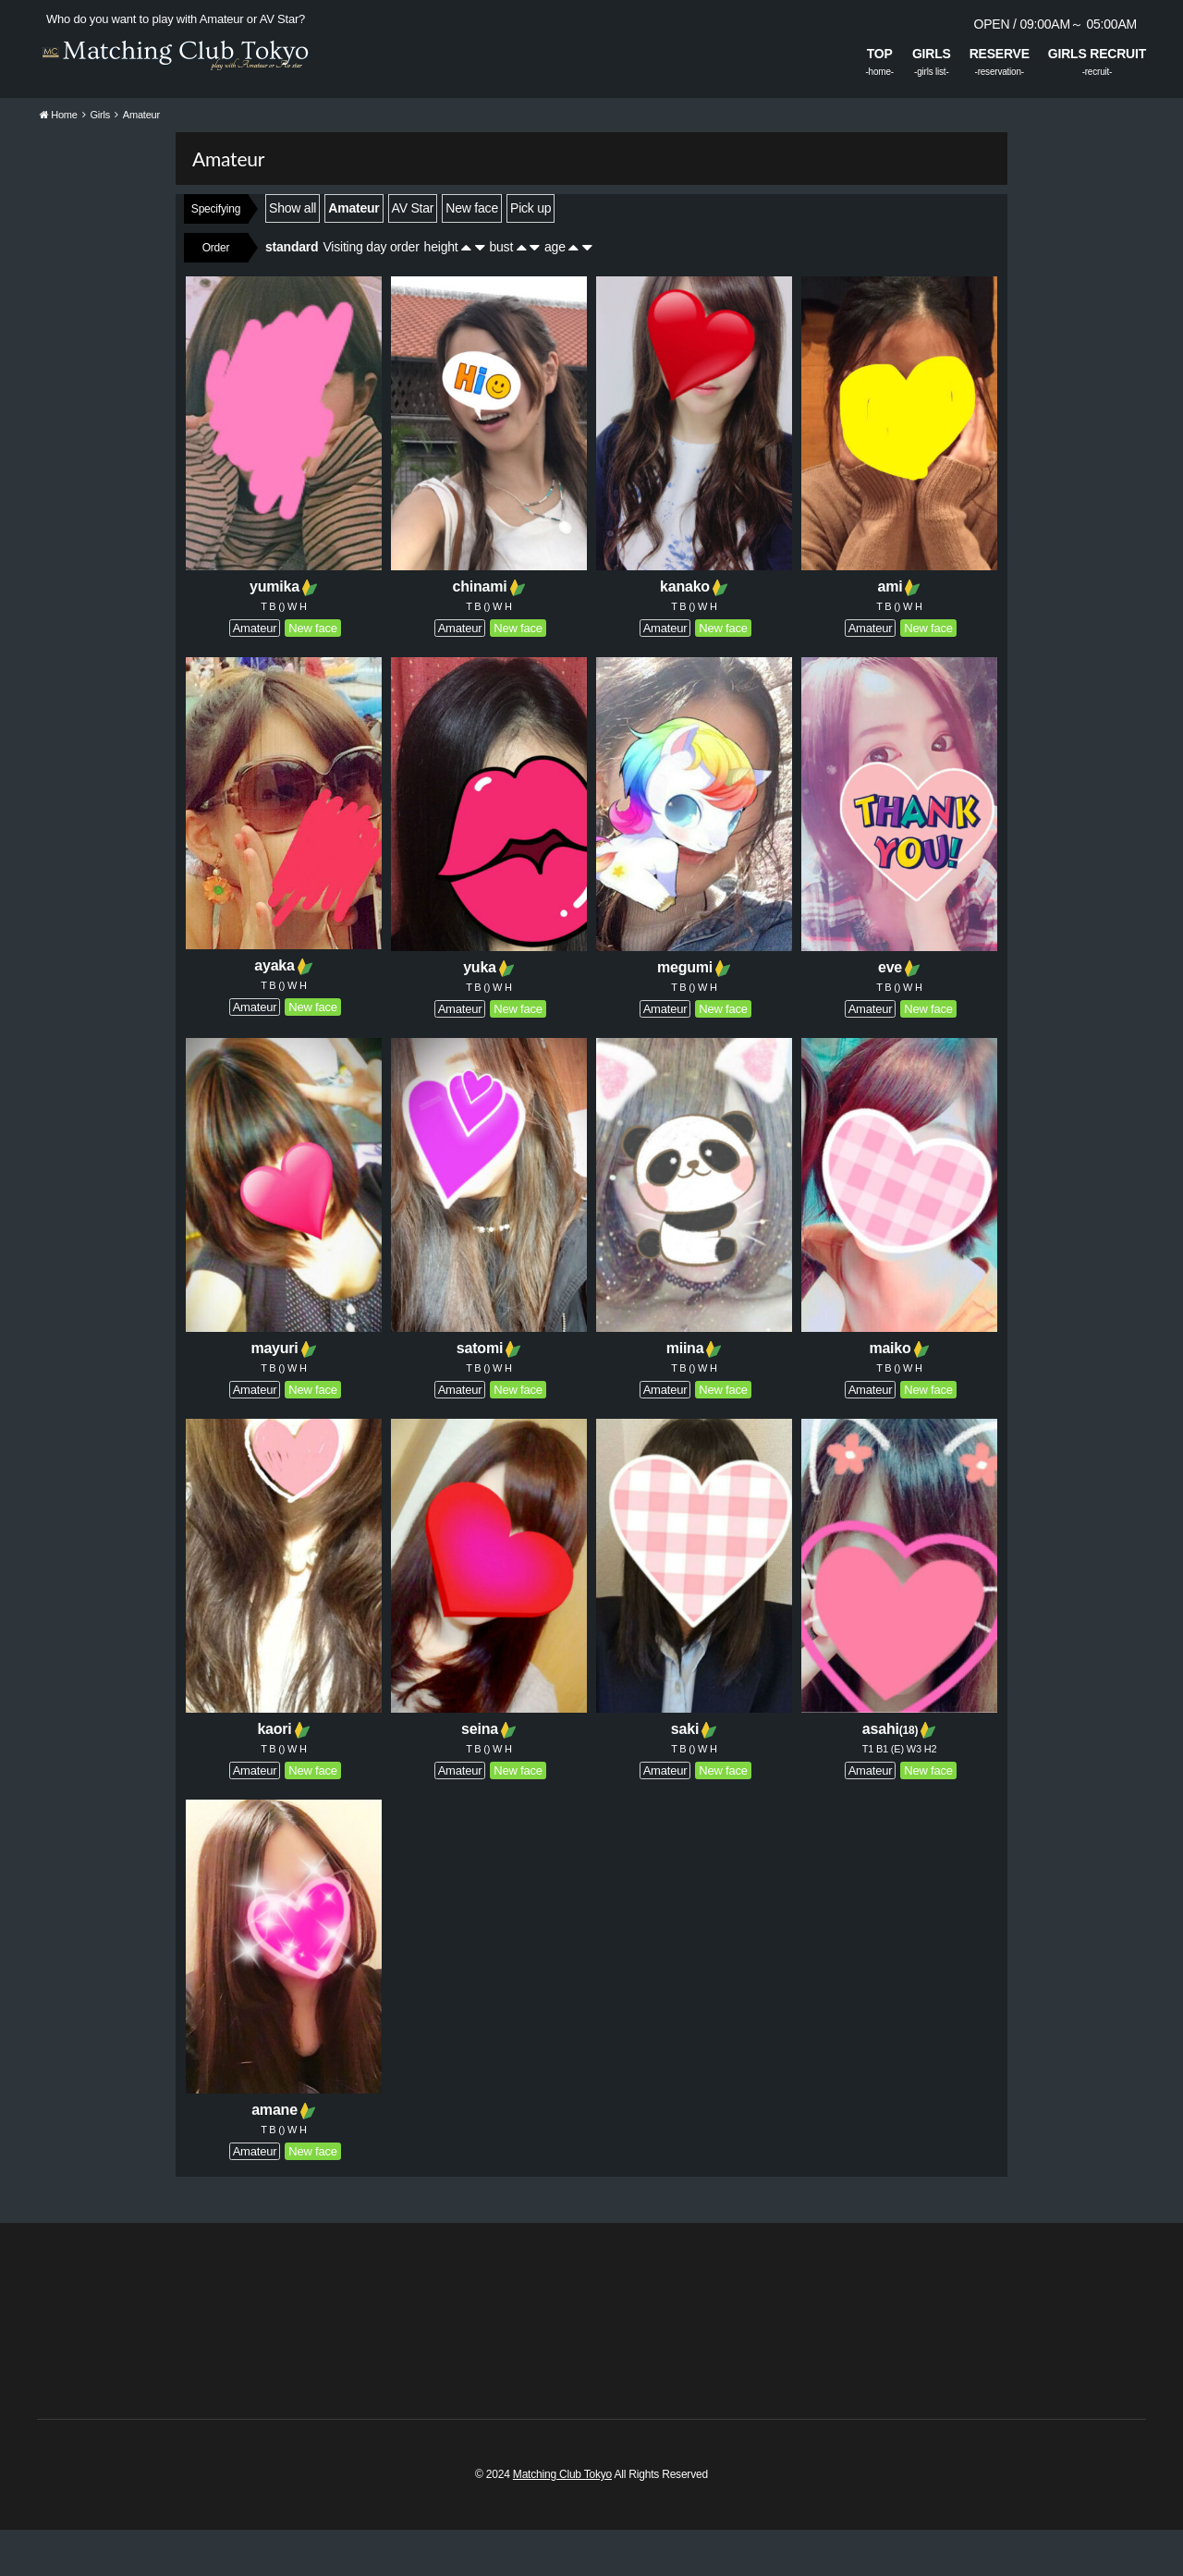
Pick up (530, 254)
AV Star (413, 254)
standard (291, 293)
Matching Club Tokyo (562, 2520)
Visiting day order (371, 293)
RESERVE (1000, 53)
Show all (292, 254)
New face (471, 254)
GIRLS (931, 53)
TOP (880, 53)
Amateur (353, 254)
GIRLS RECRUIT (1097, 53)
